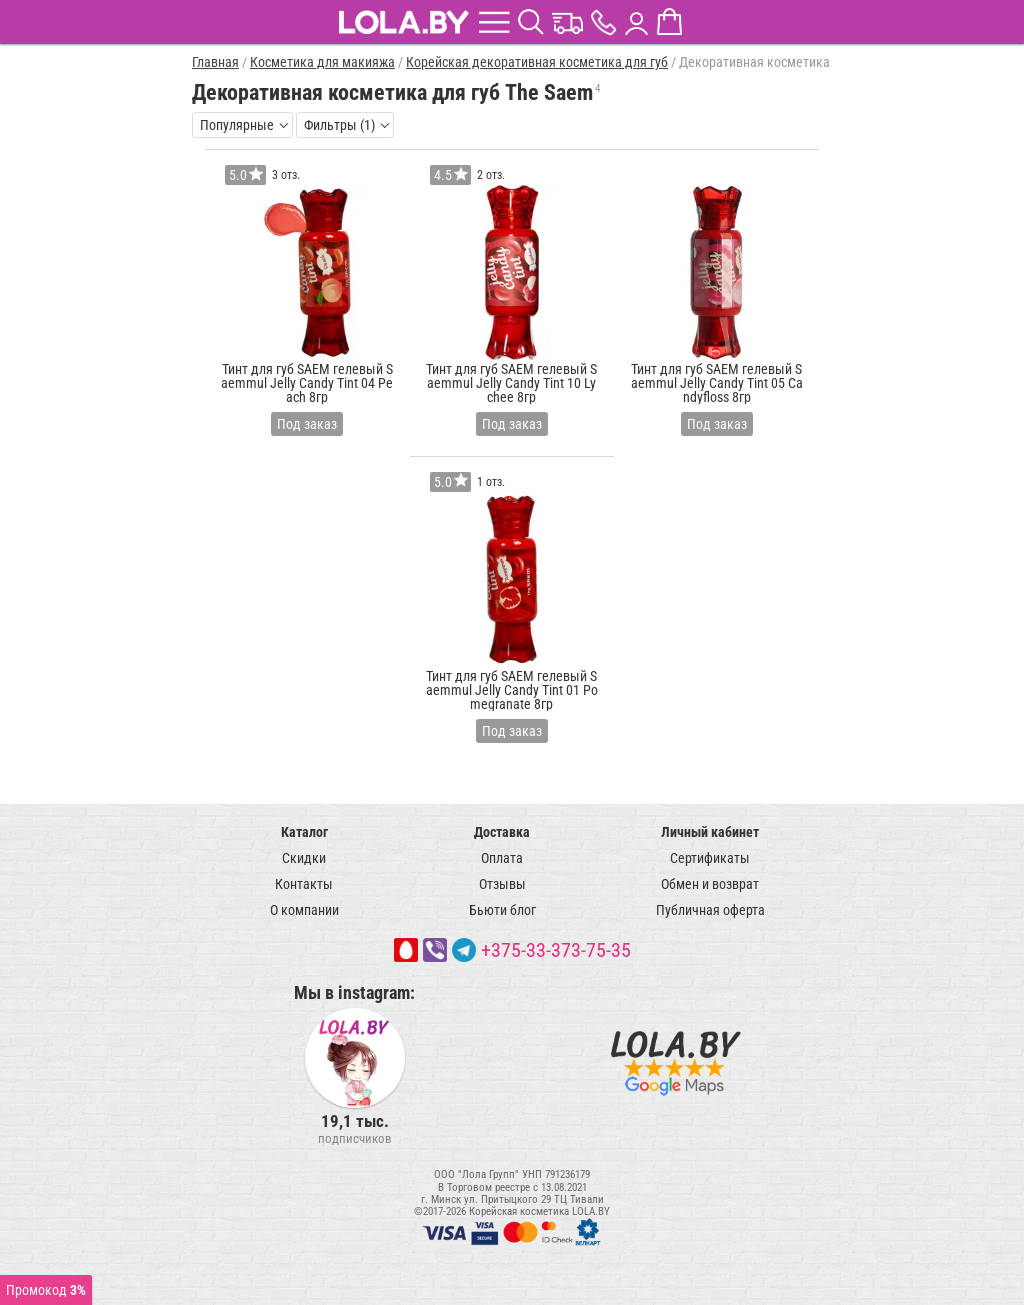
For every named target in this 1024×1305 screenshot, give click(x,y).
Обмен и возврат (710, 884)
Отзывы (502, 884)
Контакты (304, 884)
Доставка (502, 832)
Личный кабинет (710, 832)
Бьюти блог (502, 910)
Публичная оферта (710, 910)
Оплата (502, 858)
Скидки (304, 858)
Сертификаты (710, 858)
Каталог (304, 832)
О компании (304, 910)
